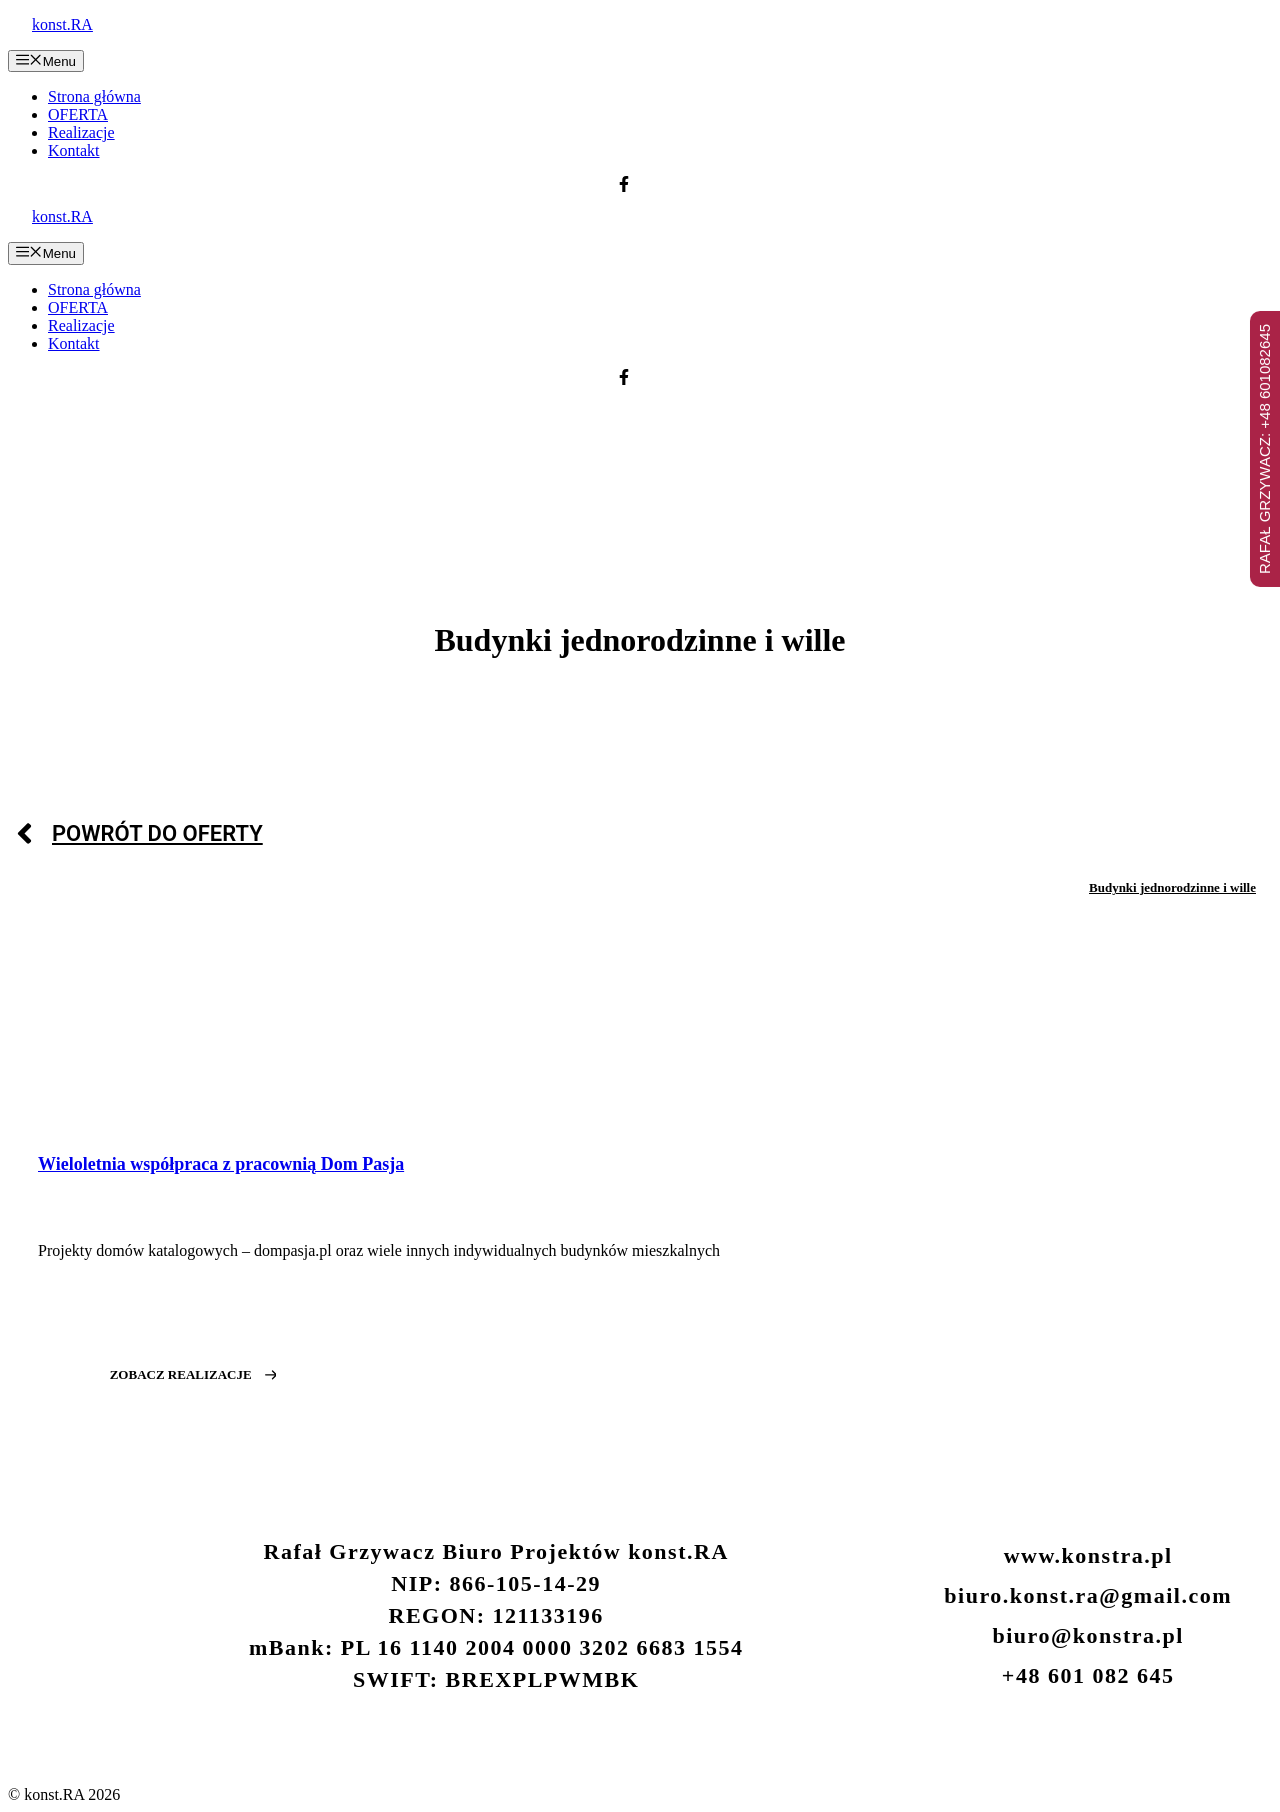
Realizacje (81, 132)
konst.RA (62, 24)
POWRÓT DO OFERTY (157, 833)
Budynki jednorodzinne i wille (1172, 887)
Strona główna (94, 96)
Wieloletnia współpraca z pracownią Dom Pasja (221, 1164)
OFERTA (78, 114)
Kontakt (74, 150)
